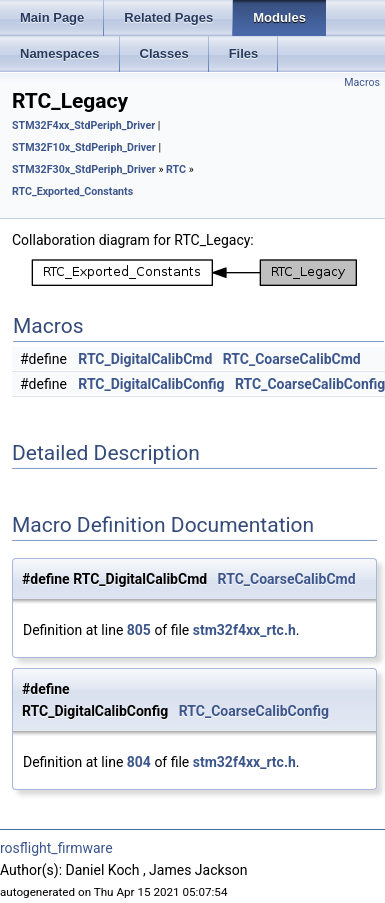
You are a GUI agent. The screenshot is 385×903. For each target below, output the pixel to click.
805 (139, 630)
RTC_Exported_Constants (72, 191)
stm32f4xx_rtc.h (244, 630)
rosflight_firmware (56, 848)
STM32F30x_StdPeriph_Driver (84, 169)
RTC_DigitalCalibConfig (151, 384)
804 (139, 762)
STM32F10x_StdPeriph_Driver (84, 147)
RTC (176, 169)
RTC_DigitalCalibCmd (145, 359)
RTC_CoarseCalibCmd (292, 359)
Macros (362, 82)
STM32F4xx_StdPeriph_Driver (83, 125)
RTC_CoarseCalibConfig (254, 711)
